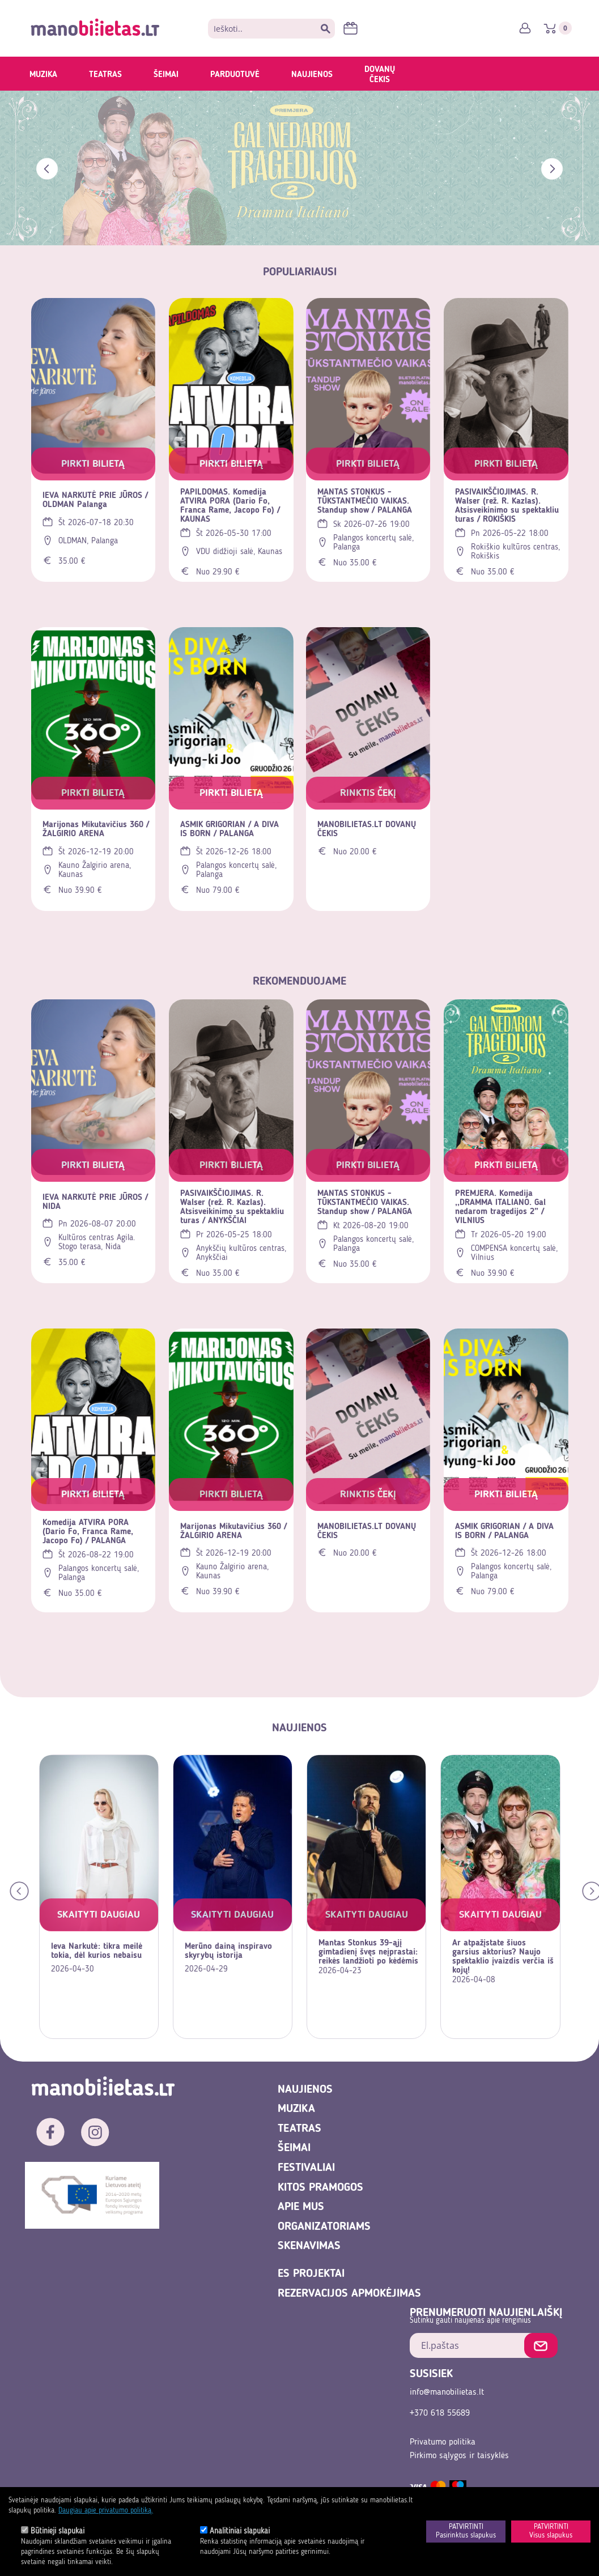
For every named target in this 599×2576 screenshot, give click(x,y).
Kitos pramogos (320, 2188)
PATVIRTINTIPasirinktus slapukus (466, 2532)
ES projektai (311, 2274)
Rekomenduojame (299, 981)
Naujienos (312, 75)
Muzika (43, 75)
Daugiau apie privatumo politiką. (105, 2511)
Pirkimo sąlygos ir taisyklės (459, 2455)
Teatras (105, 75)
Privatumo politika (442, 2442)
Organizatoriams (324, 2227)
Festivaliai (306, 2168)
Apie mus (301, 2207)
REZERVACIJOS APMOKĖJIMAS (349, 2294)
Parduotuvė (235, 75)
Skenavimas (309, 2246)
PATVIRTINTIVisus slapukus (550, 2532)
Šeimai (166, 75)
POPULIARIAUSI (300, 272)
